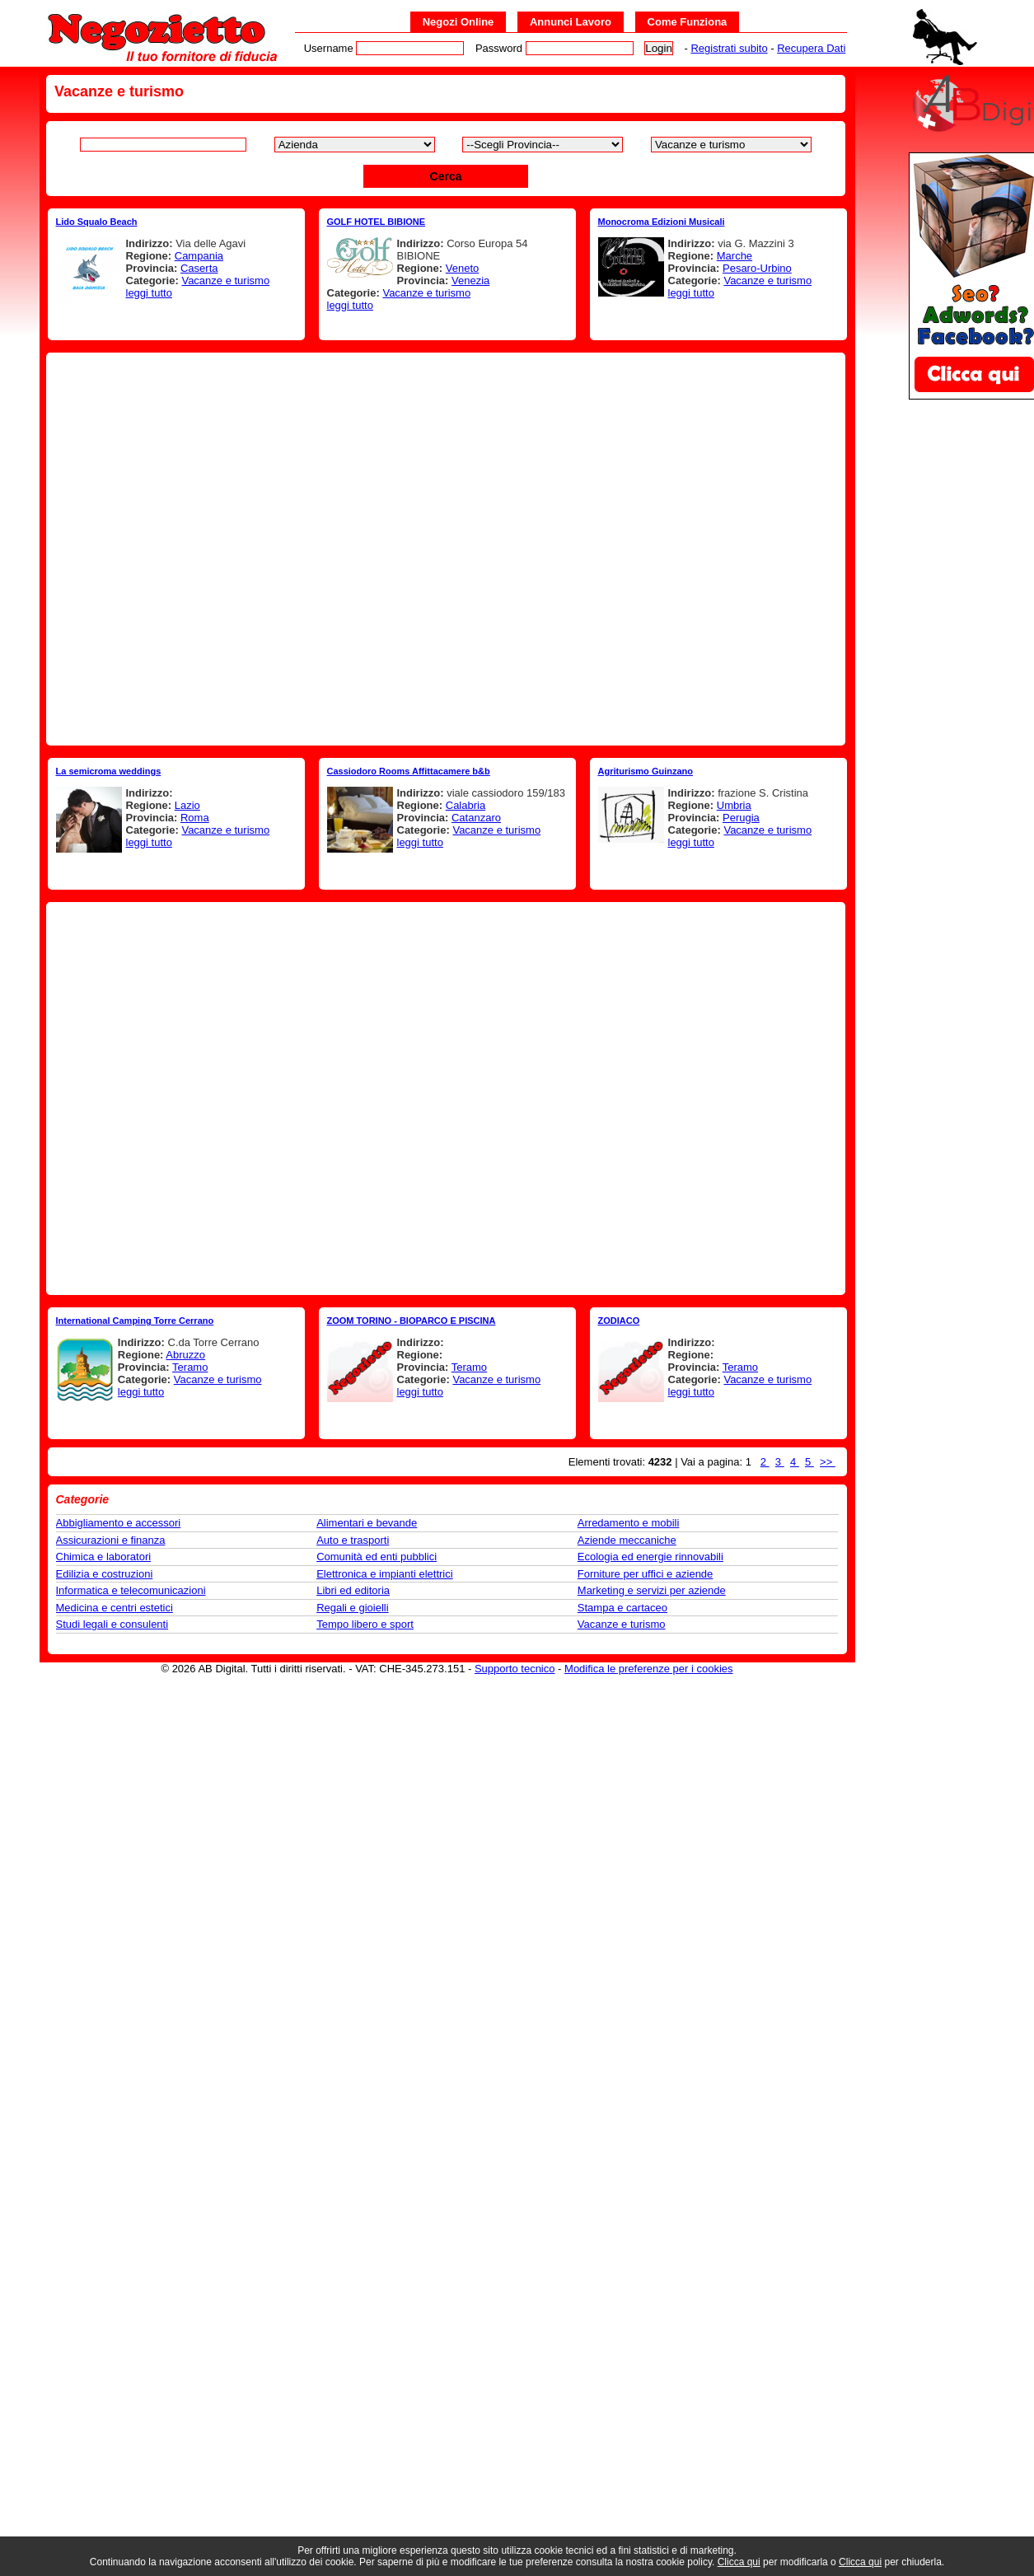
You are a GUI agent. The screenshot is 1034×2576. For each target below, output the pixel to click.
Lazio (187, 805)
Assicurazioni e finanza (111, 1540)
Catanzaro (476, 817)
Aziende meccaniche (627, 1540)
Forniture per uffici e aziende (646, 1574)
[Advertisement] (234, 549)
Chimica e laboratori (104, 1556)
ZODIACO (619, 1320)
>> (827, 1462)
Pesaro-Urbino (757, 268)
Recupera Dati (811, 48)
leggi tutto (149, 293)
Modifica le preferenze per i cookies (648, 1668)
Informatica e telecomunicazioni (131, 1590)
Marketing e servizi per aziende (652, 1590)
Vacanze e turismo (225, 280)
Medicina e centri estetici (114, 1607)
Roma (194, 817)
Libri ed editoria (353, 1590)
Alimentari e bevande (366, 1523)
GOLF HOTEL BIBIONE (376, 222)
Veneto (463, 268)
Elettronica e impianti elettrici (384, 1574)
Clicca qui (739, 2562)
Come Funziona (688, 22)
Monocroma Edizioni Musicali (661, 222)
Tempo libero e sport (365, 1624)
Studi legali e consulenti (112, 1624)
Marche (734, 256)
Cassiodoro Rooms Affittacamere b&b (408, 771)
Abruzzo (185, 1355)
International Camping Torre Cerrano (135, 1320)
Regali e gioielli (352, 1607)
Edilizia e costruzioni (104, 1574)
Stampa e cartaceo (622, 1607)
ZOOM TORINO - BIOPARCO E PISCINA (411, 1320)
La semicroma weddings (108, 771)
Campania (199, 256)
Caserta (199, 268)
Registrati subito (728, 48)
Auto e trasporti (352, 1540)
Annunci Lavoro (570, 22)
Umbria (734, 805)
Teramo (190, 1367)
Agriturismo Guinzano (646, 771)
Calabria (465, 805)
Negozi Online (458, 22)
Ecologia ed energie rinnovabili (650, 1556)
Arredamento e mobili (629, 1523)
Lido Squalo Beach (97, 222)
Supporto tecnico (515, 1668)
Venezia (470, 280)
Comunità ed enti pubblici (376, 1556)
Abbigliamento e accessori (118, 1523)
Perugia (741, 817)
